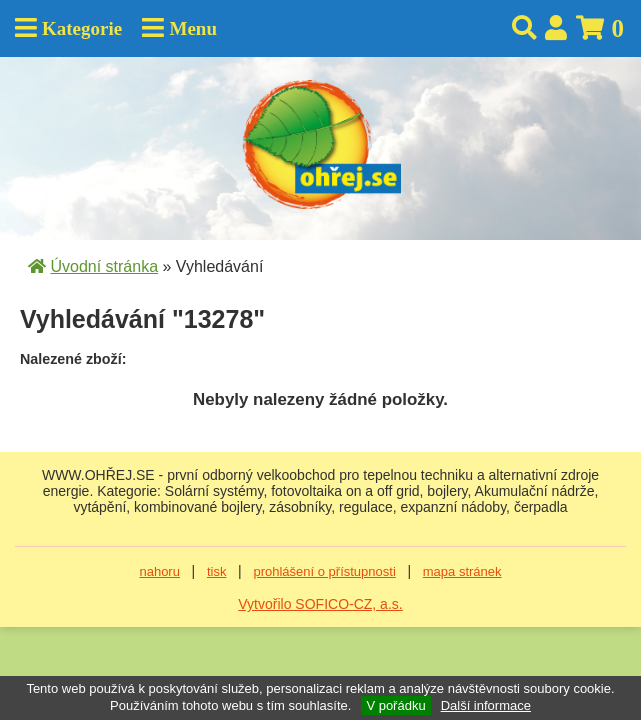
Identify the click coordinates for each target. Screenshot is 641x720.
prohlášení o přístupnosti (324, 571)
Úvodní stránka (104, 266)
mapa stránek (462, 571)
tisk (217, 571)
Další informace (486, 705)
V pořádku (395, 705)
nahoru (159, 571)
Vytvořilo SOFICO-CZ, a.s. (320, 604)
